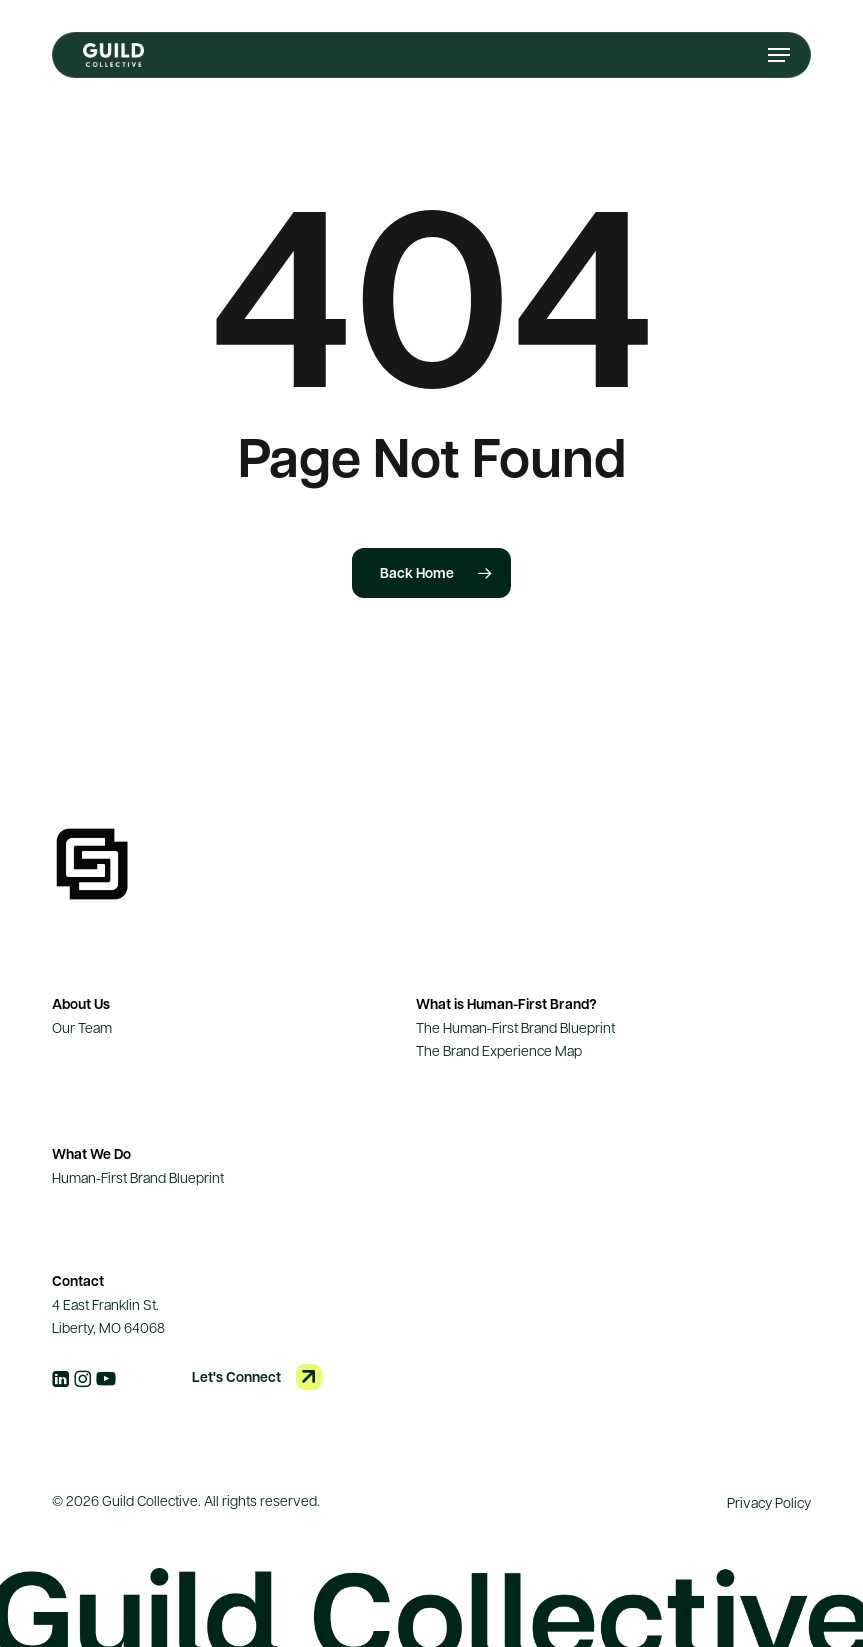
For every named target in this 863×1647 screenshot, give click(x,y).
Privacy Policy (769, 1502)
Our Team (82, 1027)
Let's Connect (236, 1376)
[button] (779, 55)
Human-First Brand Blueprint (138, 1177)
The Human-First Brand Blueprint (515, 1027)
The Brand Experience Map (499, 1050)
